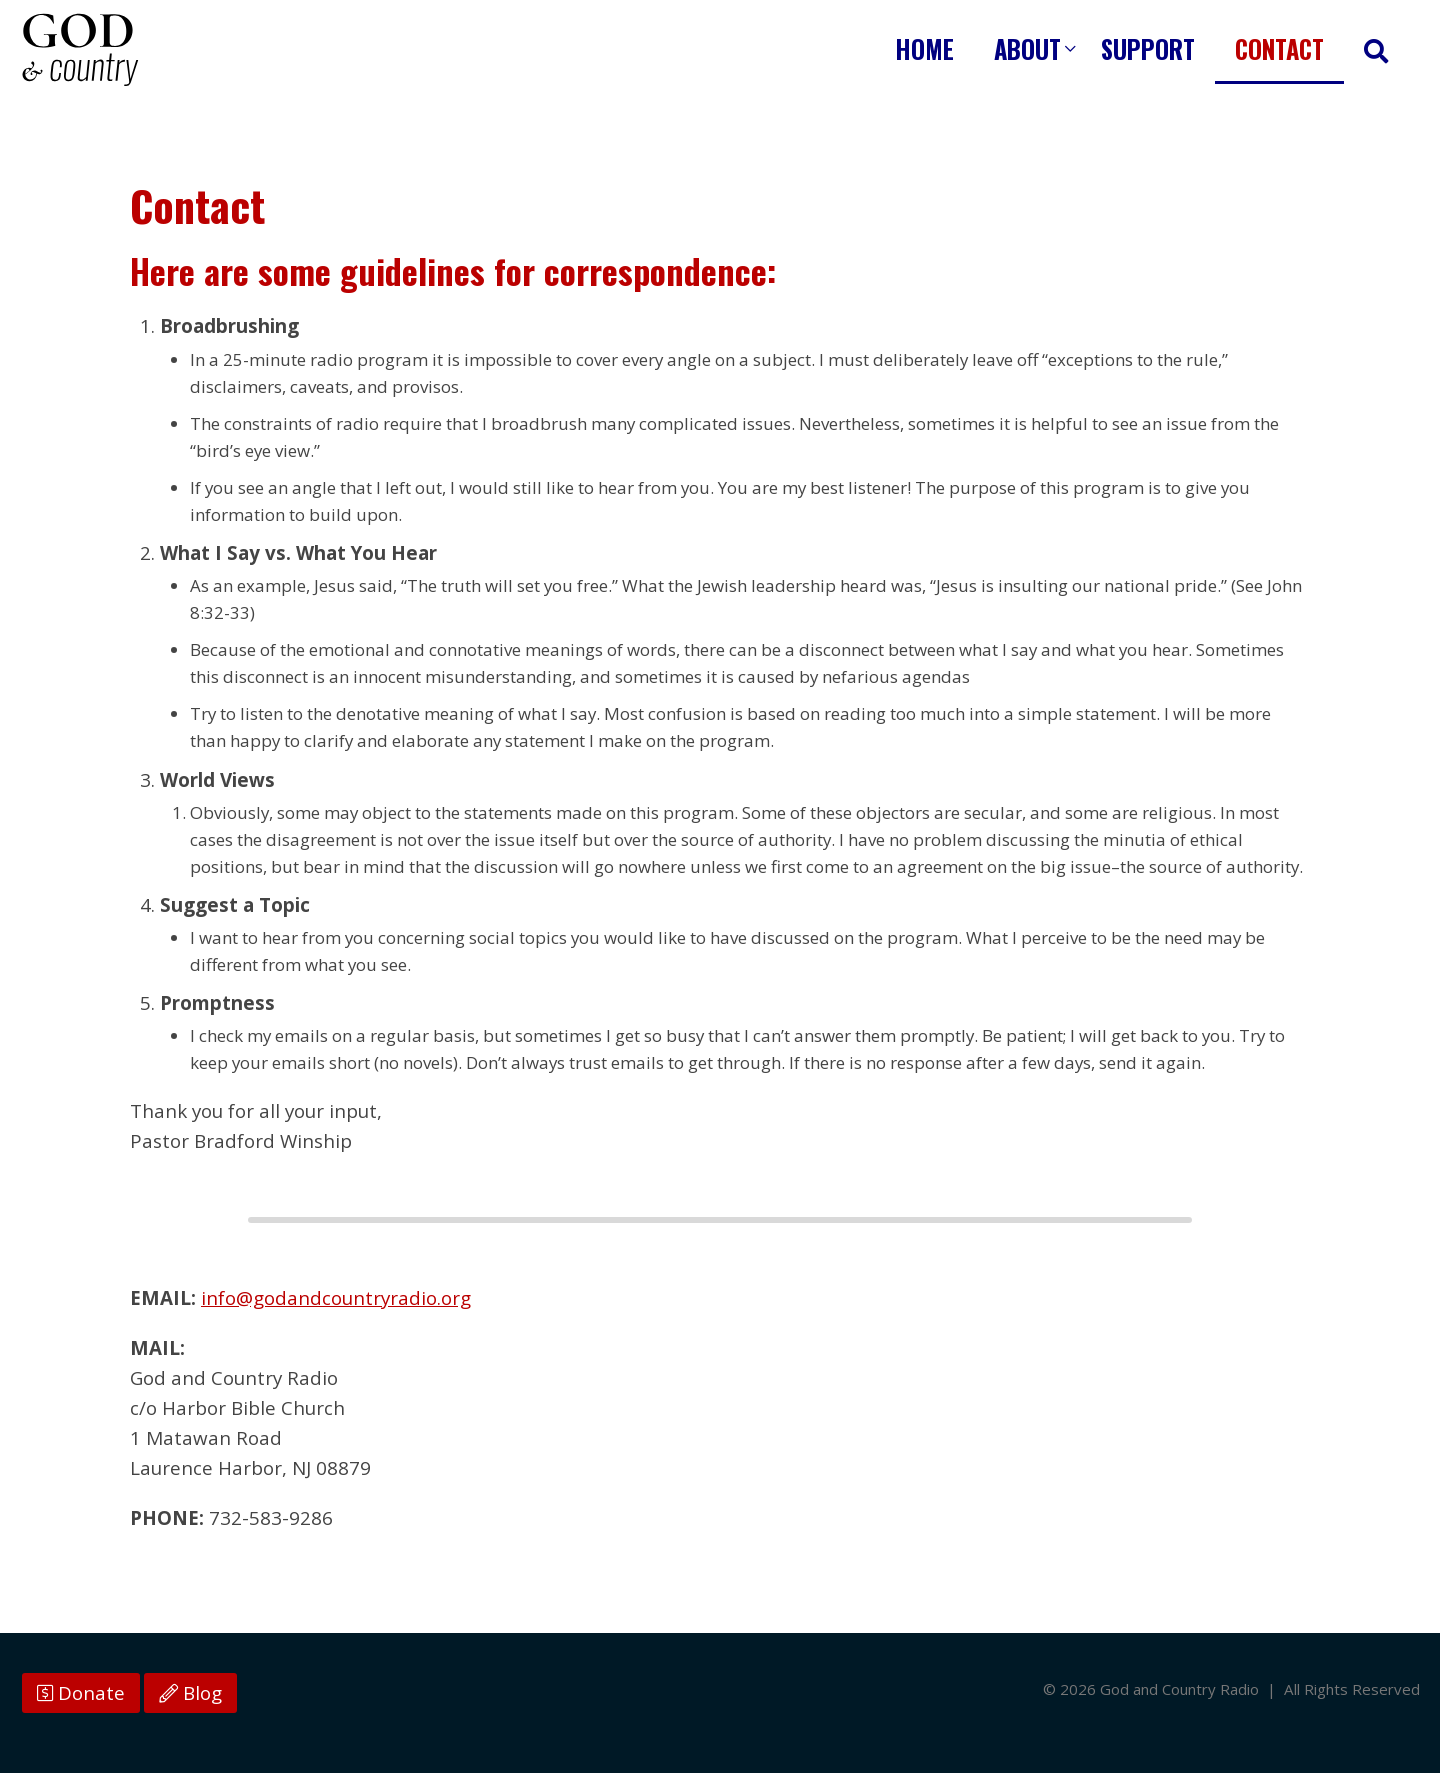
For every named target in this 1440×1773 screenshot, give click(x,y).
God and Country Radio (80, 50)
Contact (1279, 49)
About (1027, 49)
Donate (81, 1693)
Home (924, 49)
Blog (190, 1693)
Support (1148, 49)
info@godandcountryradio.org (336, 1298)
